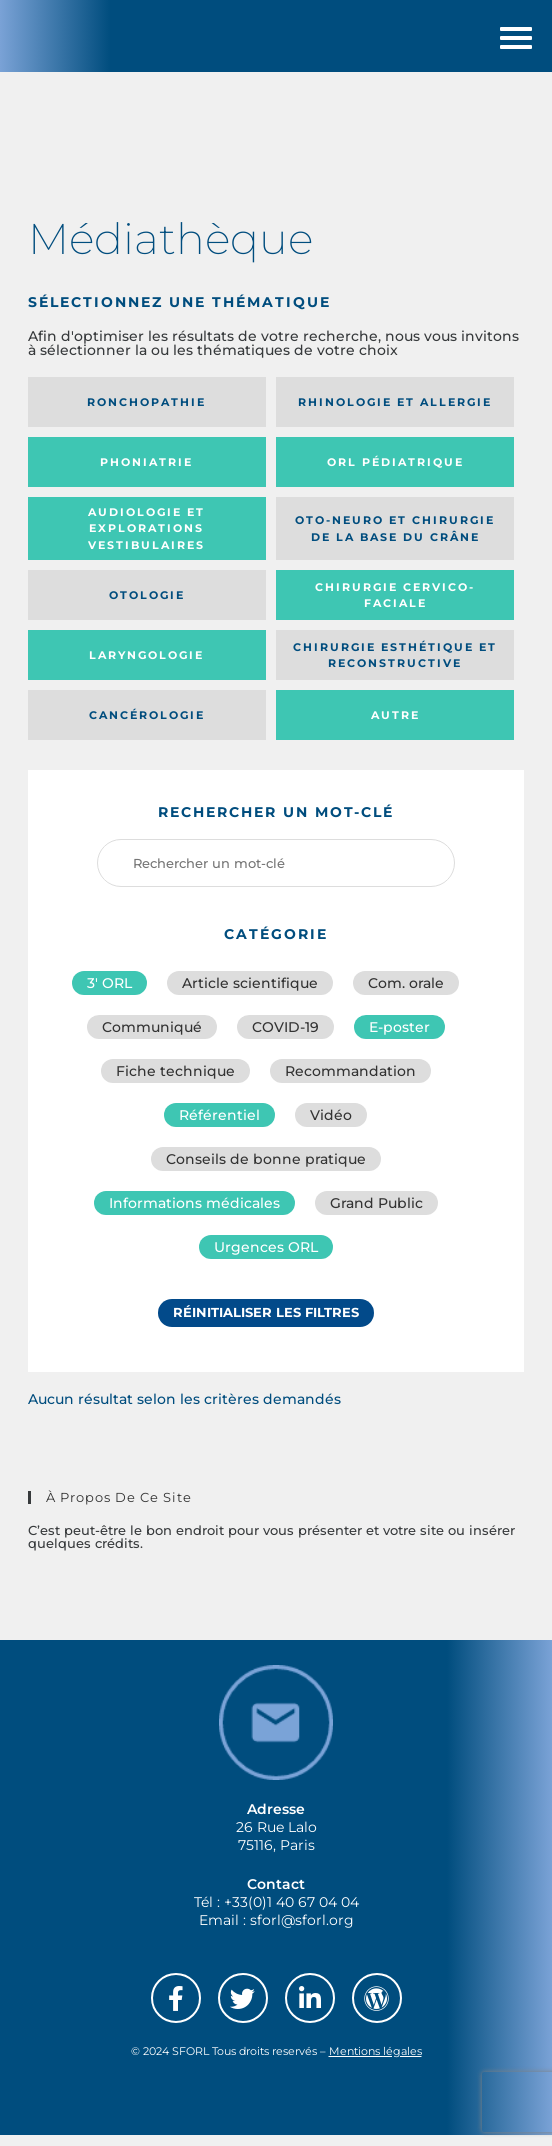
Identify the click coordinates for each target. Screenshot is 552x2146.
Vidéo (331, 1126)
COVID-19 (285, 1038)
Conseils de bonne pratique (266, 1170)
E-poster (399, 1038)
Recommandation (350, 1082)
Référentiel (219, 1126)
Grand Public (376, 1214)
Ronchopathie (146, 413)
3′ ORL (109, 994)
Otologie (147, 606)
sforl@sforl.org (302, 1931)
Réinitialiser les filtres (266, 1323)
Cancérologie (147, 726)
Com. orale (406, 994)
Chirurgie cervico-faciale (395, 606)
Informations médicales (194, 1214)
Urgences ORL (266, 1258)
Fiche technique (175, 1082)
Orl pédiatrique (395, 473)
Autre (395, 726)
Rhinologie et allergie (395, 413)
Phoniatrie (146, 473)
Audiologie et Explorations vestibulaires (146, 539)
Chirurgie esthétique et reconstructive (395, 666)
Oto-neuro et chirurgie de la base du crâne (395, 539)
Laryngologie (146, 666)
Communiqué (152, 1038)
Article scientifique (250, 994)
